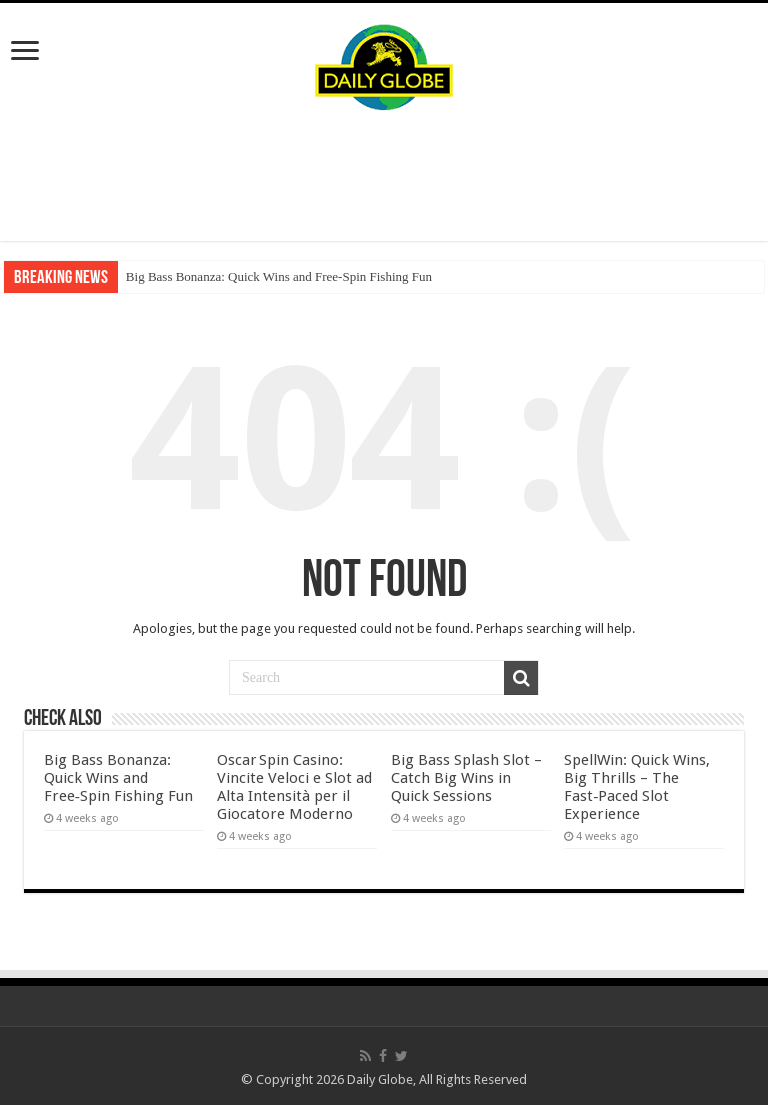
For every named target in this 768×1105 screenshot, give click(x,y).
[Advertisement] (384, 176)
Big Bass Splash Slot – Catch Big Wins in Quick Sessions (466, 778)
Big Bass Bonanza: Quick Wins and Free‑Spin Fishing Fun (279, 276)
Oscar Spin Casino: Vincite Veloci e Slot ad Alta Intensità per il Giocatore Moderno (294, 787)
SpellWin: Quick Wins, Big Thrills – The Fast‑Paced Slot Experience (637, 787)
